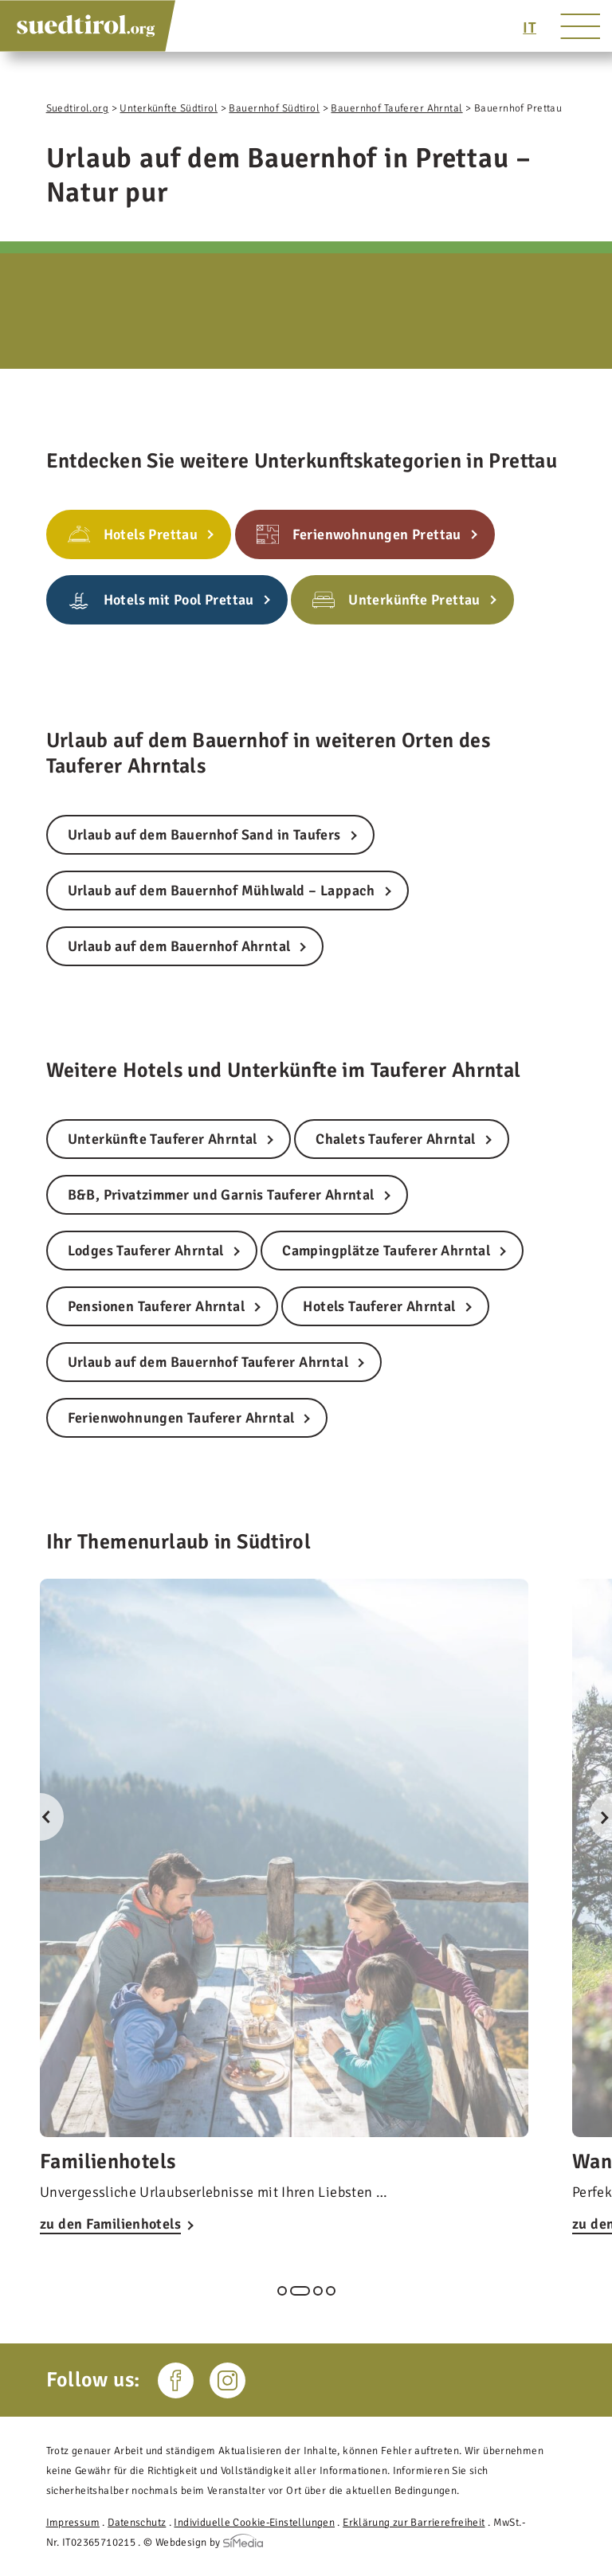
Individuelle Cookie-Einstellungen (254, 2522)
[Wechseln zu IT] (529, 27)
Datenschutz (137, 2522)
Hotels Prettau (151, 534)
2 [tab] (300, 2291)
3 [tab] (318, 2291)
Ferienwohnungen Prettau (376, 534)
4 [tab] (330, 2291)
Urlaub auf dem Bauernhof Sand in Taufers (204, 835)
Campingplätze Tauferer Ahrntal (386, 1250)
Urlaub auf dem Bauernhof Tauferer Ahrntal (208, 1362)
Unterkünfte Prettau (414, 600)
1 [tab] (282, 2291)
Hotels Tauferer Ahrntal (379, 1306)
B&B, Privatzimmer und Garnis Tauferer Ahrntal (221, 1195)
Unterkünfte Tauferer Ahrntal (162, 1139)
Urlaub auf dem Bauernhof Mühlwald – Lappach (221, 890)
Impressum (73, 2522)
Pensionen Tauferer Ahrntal (156, 1306)
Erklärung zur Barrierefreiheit (413, 2522)
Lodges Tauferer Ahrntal (146, 1250)
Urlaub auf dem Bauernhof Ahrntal (179, 946)
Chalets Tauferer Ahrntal (396, 1139)
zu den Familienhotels (110, 2224)
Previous (40, 1817)
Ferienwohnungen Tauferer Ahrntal (181, 1418)
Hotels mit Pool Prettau (179, 600)
